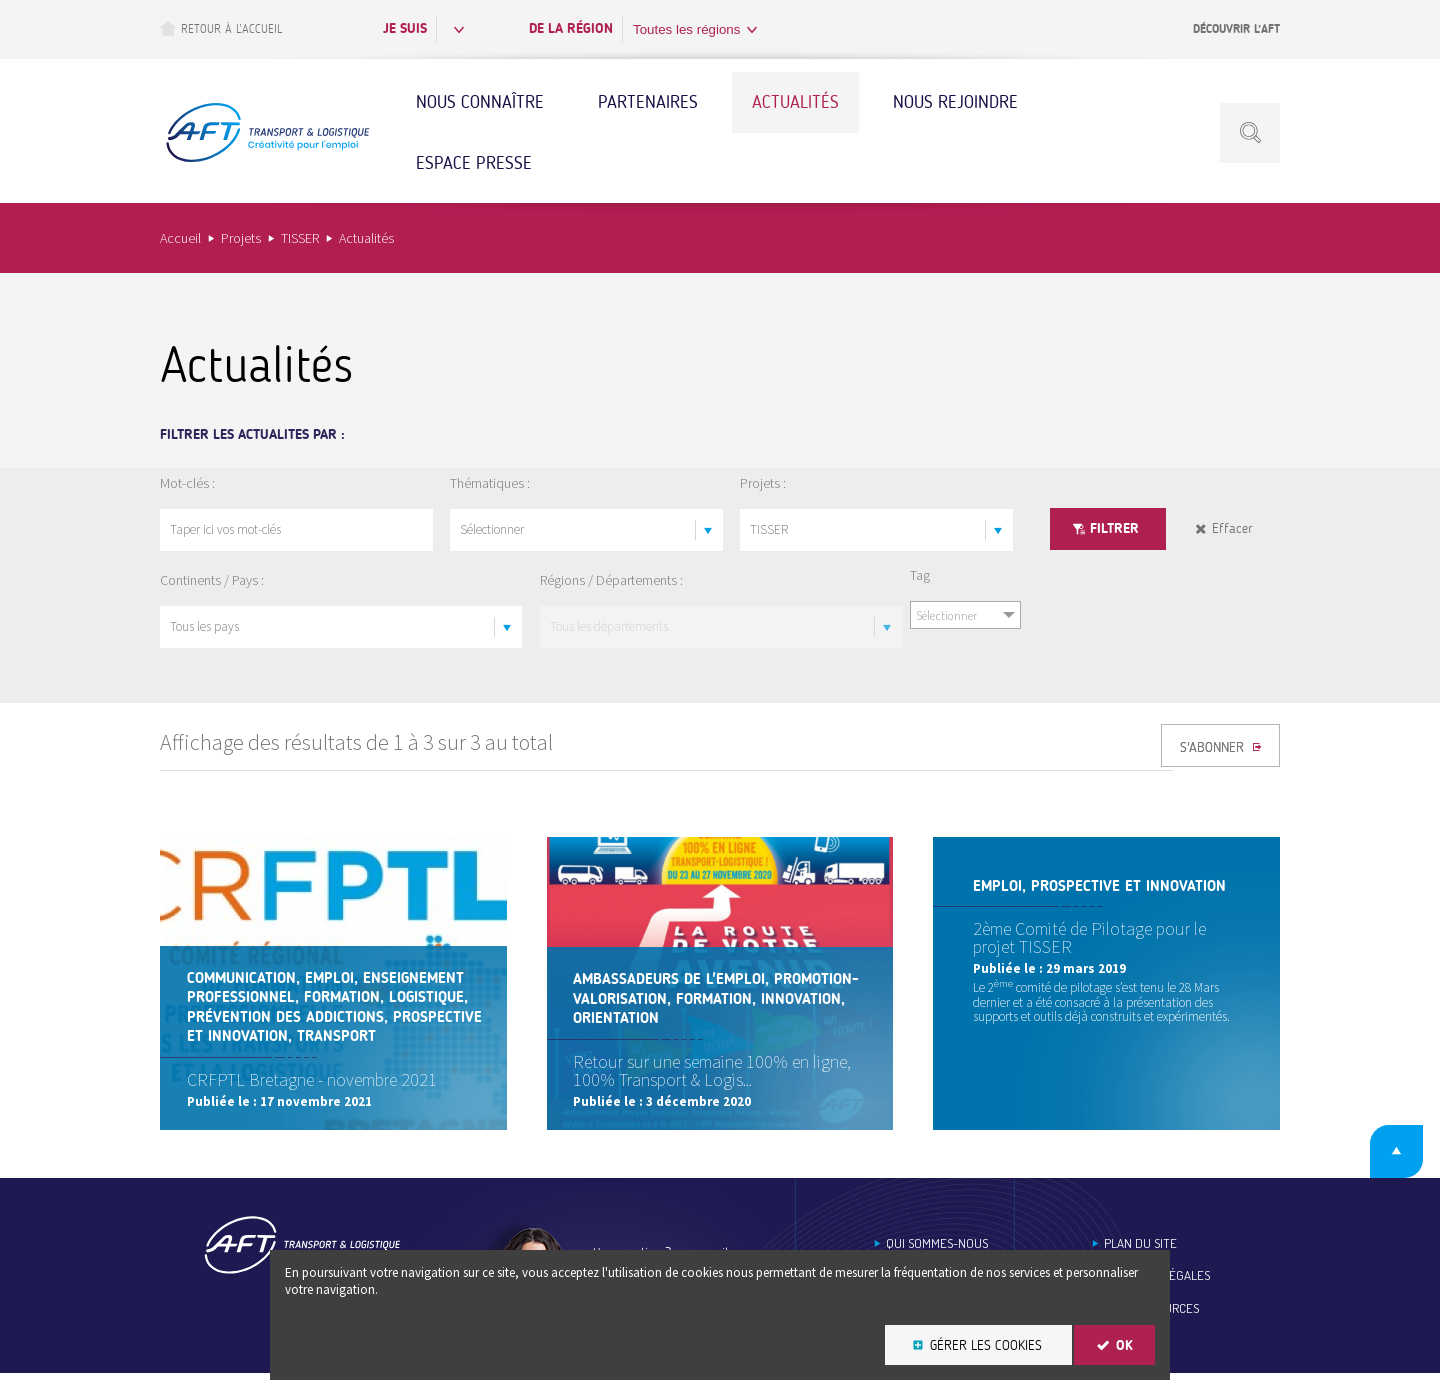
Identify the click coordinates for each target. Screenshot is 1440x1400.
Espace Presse (474, 163)
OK (1124, 1345)
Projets (241, 238)
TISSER (300, 238)
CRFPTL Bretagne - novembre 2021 (315, 1101)
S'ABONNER (1214, 751)
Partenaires (648, 102)
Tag (920, 575)
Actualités (795, 102)
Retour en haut (1379, 1174)
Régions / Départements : (611, 580)
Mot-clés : (187, 483)
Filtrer (1114, 528)
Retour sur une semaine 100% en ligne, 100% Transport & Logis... (716, 1092)
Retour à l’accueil (221, 28)
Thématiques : (490, 483)
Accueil (180, 238)
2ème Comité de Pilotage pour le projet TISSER (1089, 937)
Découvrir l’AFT (1236, 29)
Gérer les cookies (986, 1345)
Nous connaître (480, 102)
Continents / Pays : (212, 580)
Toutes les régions (686, 29)
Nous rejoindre (955, 102)
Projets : (763, 483)
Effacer (1232, 528)
